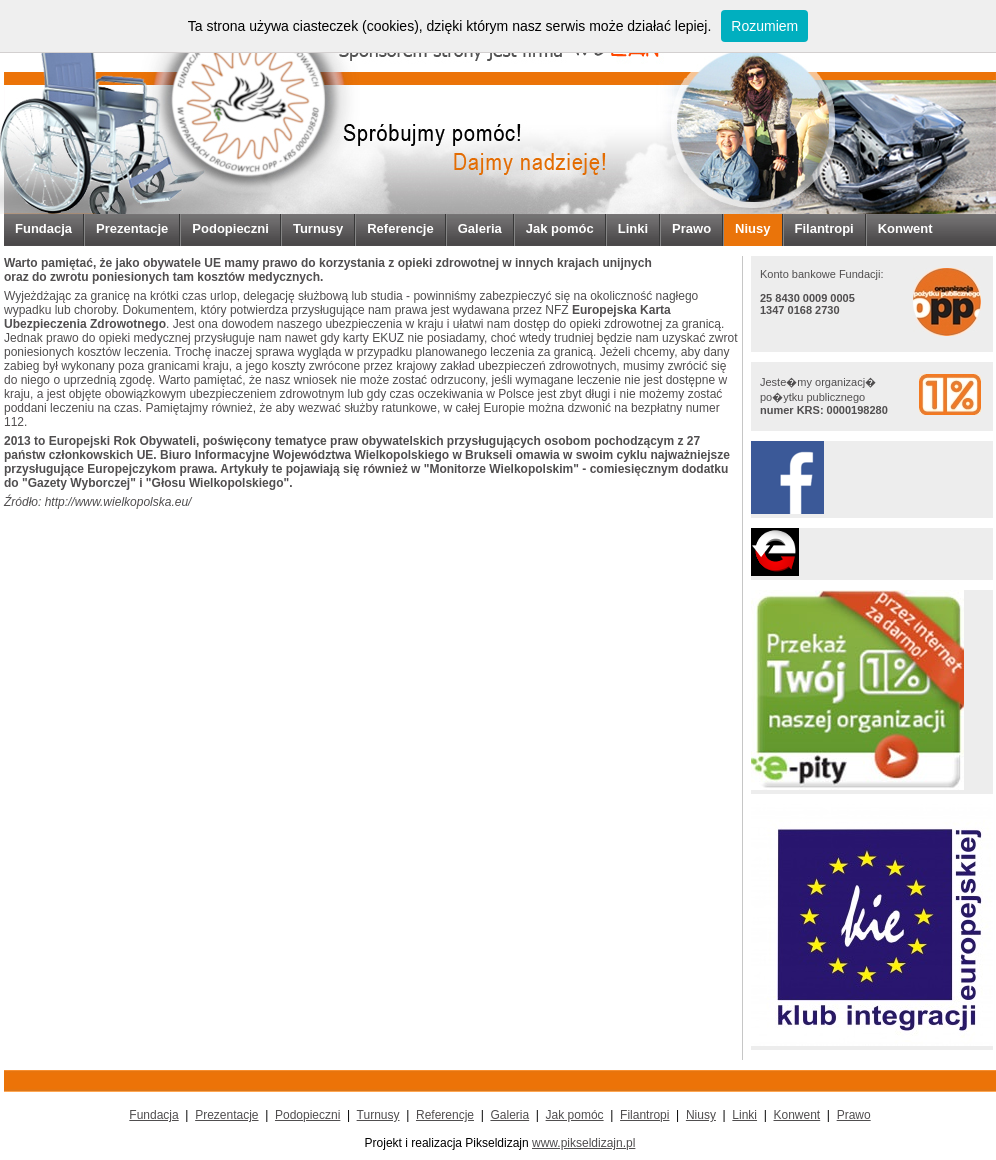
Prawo (691, 228)
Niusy (752, 228)
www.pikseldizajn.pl (583, 1143)
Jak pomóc (560, 228)
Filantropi (824, 228)
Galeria (480, 228)
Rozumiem (764, 26)
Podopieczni (230, 228)
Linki (633, 228)
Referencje (400, 228)
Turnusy (318, 228)
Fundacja (43, 228)
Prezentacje (132, 228)
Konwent (905, 228)
